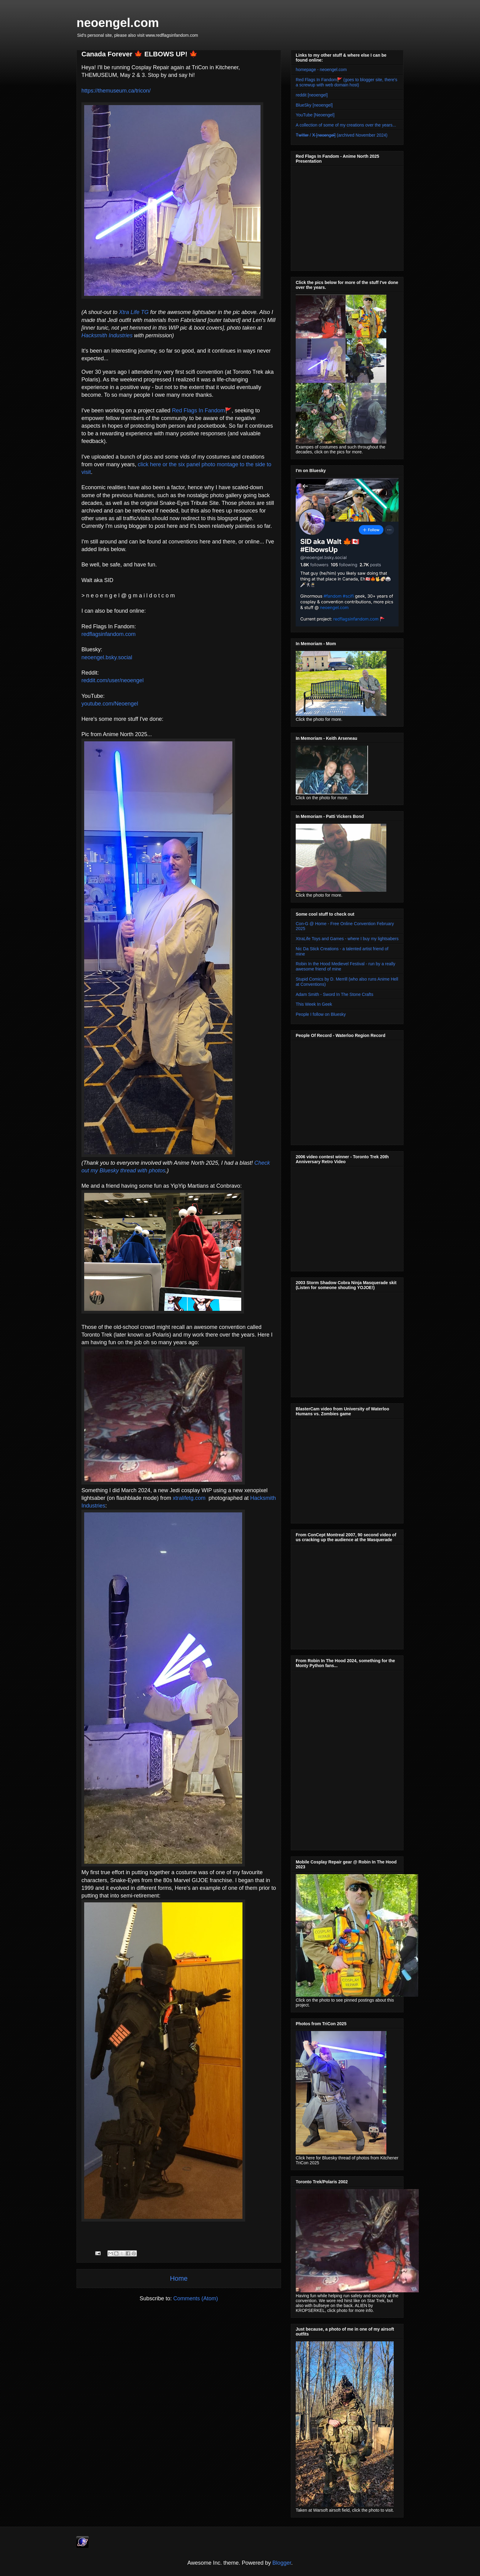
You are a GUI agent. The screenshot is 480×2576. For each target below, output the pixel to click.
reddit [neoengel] (312, 95)
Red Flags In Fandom (198, 410)
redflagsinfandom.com (108, 634)
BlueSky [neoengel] (314, 105)
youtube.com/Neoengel (109, 704)
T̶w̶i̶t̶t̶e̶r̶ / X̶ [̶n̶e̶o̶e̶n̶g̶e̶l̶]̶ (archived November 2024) (342, 135)
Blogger (281, 2563)
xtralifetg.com (189, 1498)
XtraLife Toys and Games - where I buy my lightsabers (347, 938)
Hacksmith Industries (107, 335)
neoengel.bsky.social (106, 657)
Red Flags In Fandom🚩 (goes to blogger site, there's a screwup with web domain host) (346, 82)
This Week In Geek (314, 1004)
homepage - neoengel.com (321, 69)
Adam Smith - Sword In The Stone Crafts (334, 994)
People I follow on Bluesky (321, 1014)
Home (179, 2278)
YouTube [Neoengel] (315, 114)
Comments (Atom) (195, 2298)
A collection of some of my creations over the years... (346, 125)
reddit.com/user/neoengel (112, 680)
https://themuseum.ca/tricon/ (116, 91)
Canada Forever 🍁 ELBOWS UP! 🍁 (139, 54)
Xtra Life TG (133, 312)
